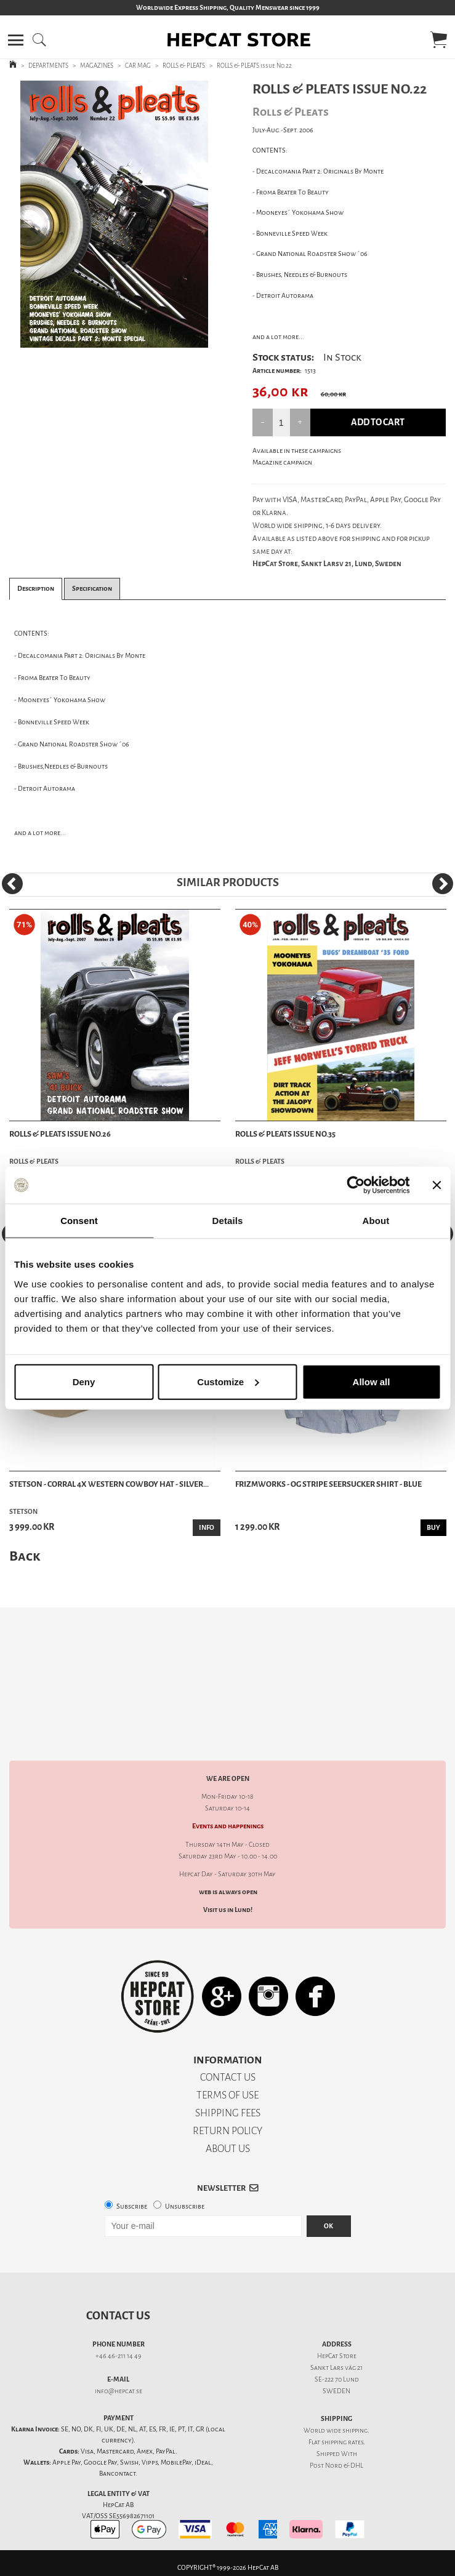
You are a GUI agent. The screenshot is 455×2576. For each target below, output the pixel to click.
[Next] (442, 883)
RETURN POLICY (227, 2130)
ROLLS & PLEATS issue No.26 (60, 1134)
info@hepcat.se (118, 2391)
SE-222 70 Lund (337, 2379)
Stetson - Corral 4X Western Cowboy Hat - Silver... (109, 1484)
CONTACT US (228, 2077)
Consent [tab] (79, 1220)
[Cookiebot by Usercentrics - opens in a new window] (355, 1185)
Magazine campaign (282, 462)
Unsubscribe (184, 2206)
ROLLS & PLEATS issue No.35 (285, 1134)
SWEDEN (336, 2391)
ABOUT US (228, 2148)
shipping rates (342, 2442)
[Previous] (12, 883)
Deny (84, 1381)
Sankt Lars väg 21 (336, 2367)
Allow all (371, 1381)
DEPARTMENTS (48, 66)
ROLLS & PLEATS (184, 66)
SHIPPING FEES (227, 2112)
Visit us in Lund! (227, 1909)
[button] (15, 40)
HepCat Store (336, 2356)
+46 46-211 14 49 (118, 2356)
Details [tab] (227, 1220)
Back (24, 1556)
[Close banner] (436, 1185)
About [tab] (376, 1220)
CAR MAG (138, 66)
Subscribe (131, 2206)
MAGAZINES (96, 66)
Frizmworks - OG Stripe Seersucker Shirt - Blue (328, 1484)
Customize (228, 1381)
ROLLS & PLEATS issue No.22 (254, 66)
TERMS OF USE (227, 2095)
